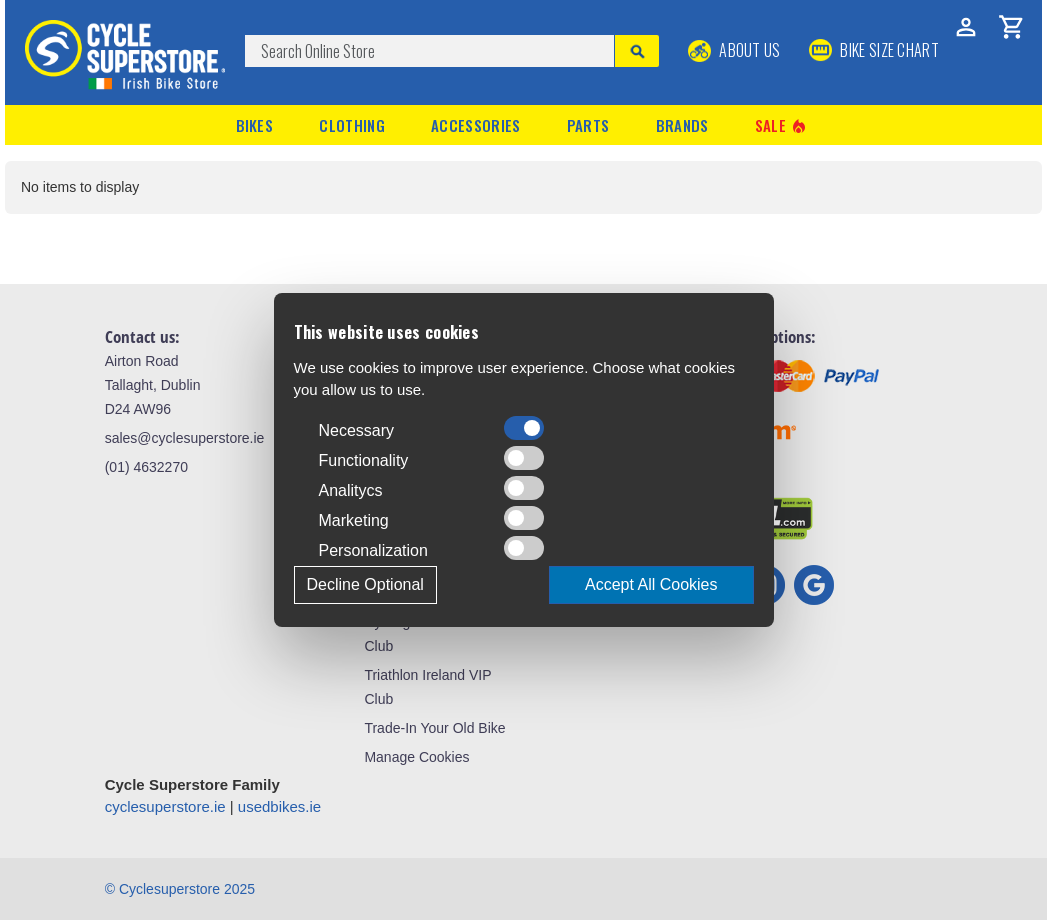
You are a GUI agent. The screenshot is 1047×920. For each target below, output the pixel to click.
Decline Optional (365, 584)
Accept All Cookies (651, 584)
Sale (782, 125)
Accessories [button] (475, 125)
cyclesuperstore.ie (165, 806)
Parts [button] (588, 125)
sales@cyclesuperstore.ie (185, 438)
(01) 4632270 (146, 467)
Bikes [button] (255, 125)
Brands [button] (682, 125)
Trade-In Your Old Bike (434, 728)
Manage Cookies (416, 757)
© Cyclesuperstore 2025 (180, 889)
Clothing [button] (351, 125)
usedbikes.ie (279, 806)
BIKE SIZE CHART (874, 50)
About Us (734, 50)
